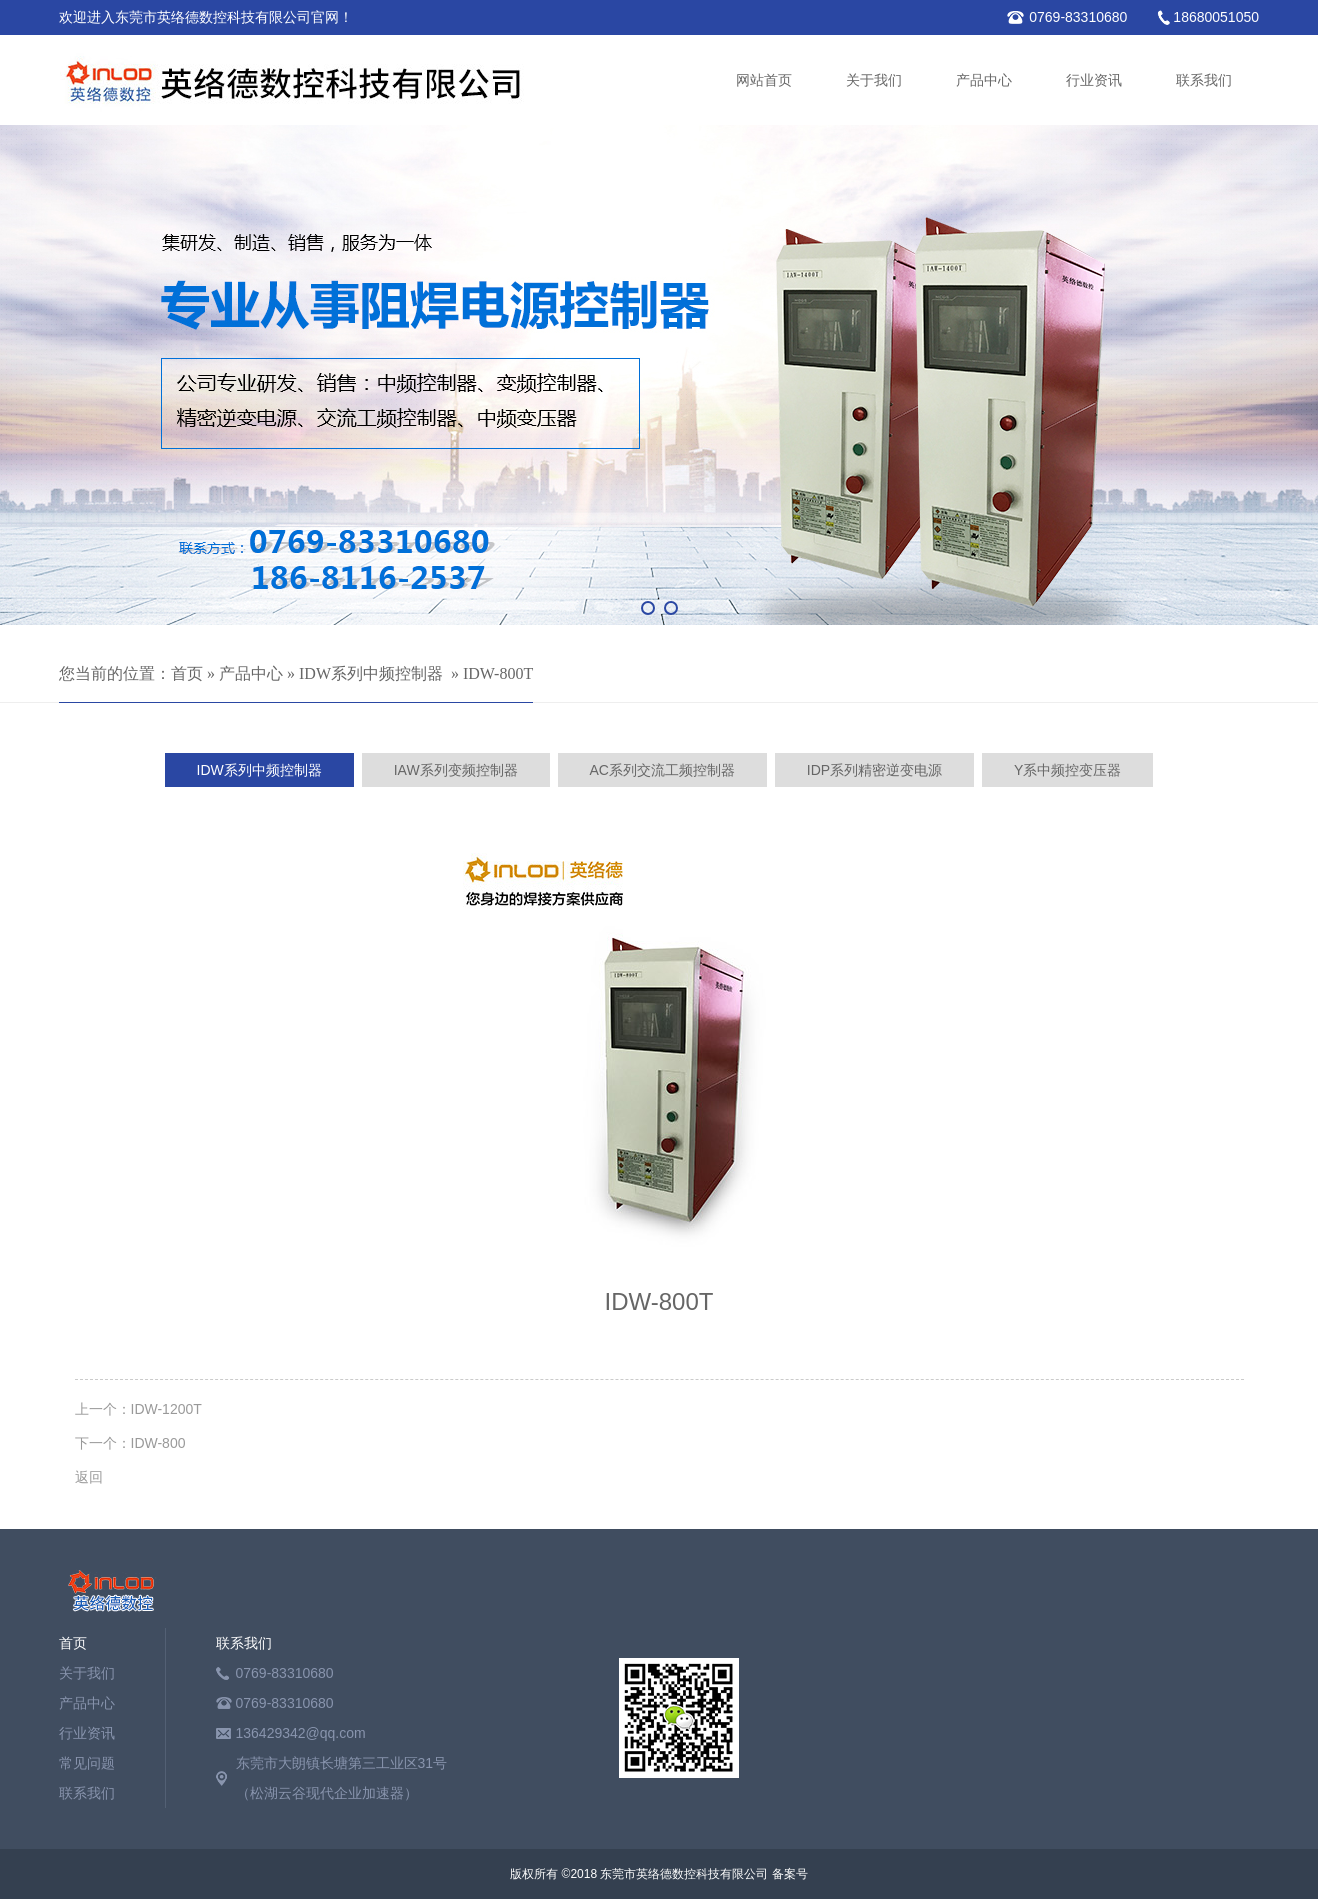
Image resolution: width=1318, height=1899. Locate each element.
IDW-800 (158, 1443)
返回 (89, 1477)
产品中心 (984, 80)
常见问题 (87, 1763)
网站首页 (764, 80)
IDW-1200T (166, 1409)
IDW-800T (498, 673)
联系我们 (1204, 80)
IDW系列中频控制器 (371, 673)
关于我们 (874, 80)
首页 (187, 673)
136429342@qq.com (301, 1733)
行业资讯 (1094, 80)
